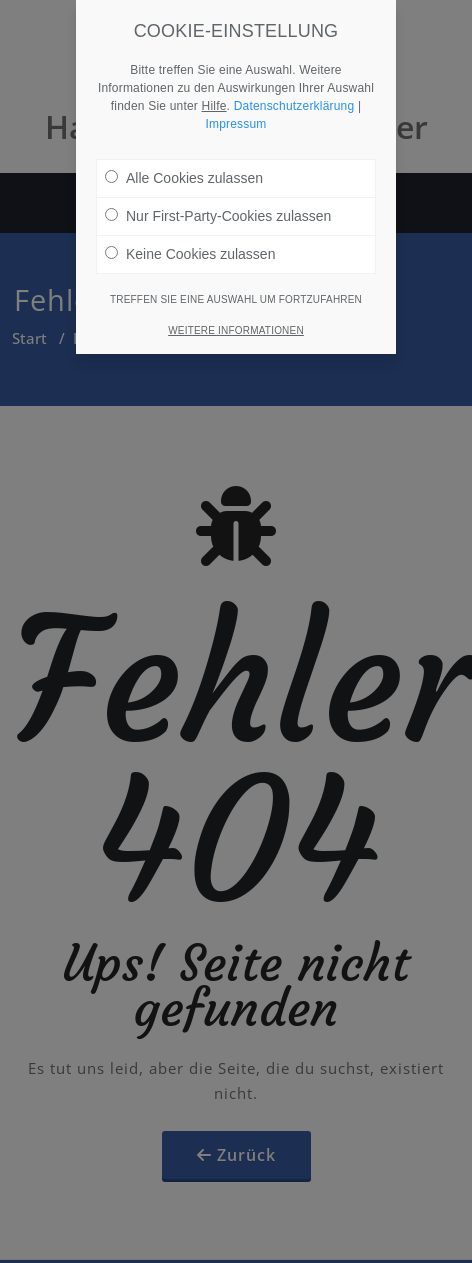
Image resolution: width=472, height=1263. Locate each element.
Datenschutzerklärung (294, 90)
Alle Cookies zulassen (184, 162)
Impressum (235, 108)
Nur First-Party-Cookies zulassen (218, 200)
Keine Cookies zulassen (190, 238)
